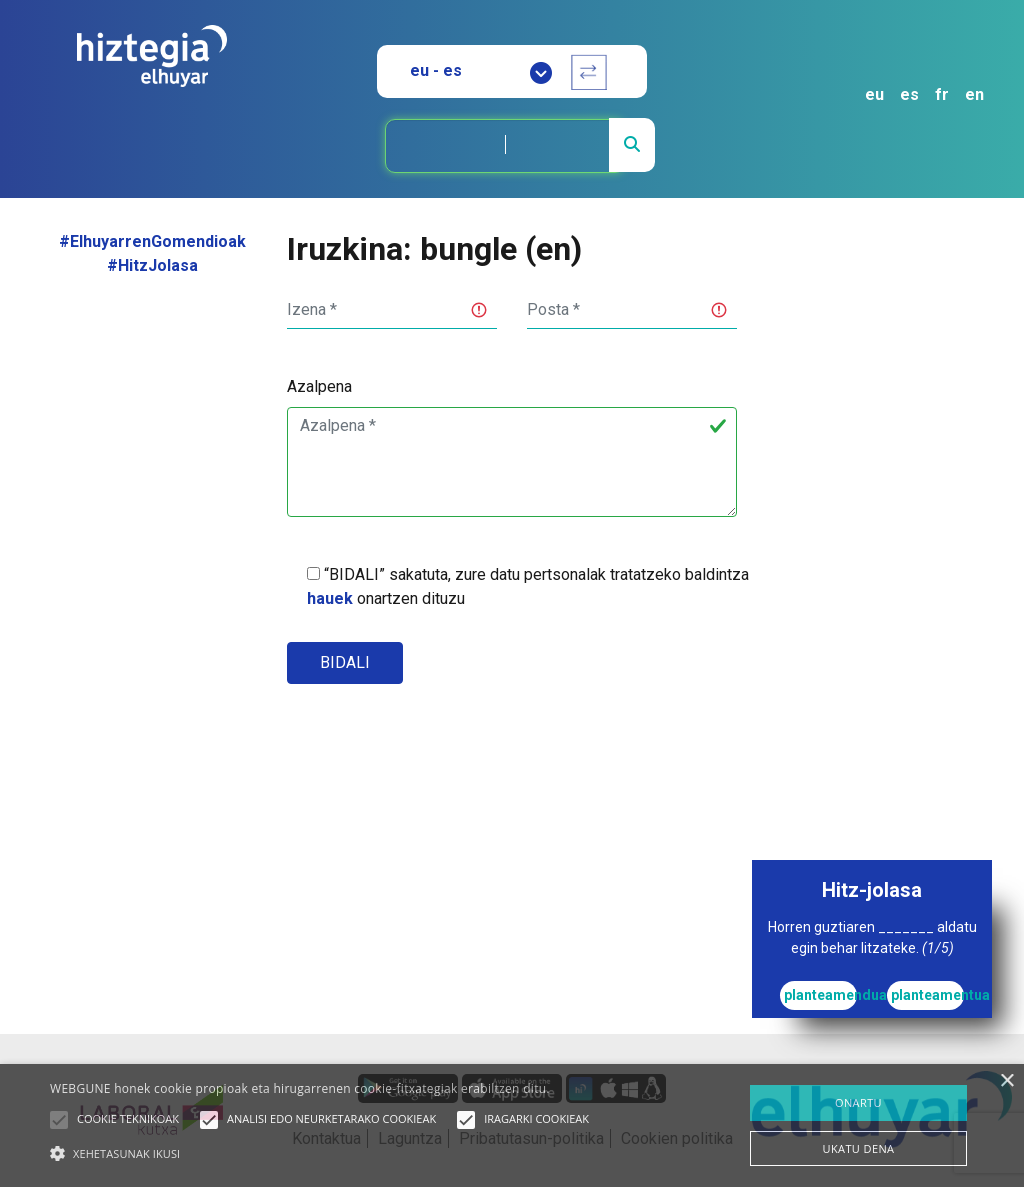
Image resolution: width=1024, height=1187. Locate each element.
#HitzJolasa (152, 265)
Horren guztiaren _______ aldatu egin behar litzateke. (872, 937)
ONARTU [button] (858, 1102)
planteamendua (820, 995)
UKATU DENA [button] (859, 1148)
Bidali (345, 662)
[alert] (512, 1125)
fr (942, 94)
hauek (330, 598)
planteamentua (927, 995)
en (974, 94)
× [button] (1006, 1081)
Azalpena (319, 386)
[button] (59, 1120)
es (909, 94)
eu (874, 94)
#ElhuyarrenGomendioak (152, 241)
